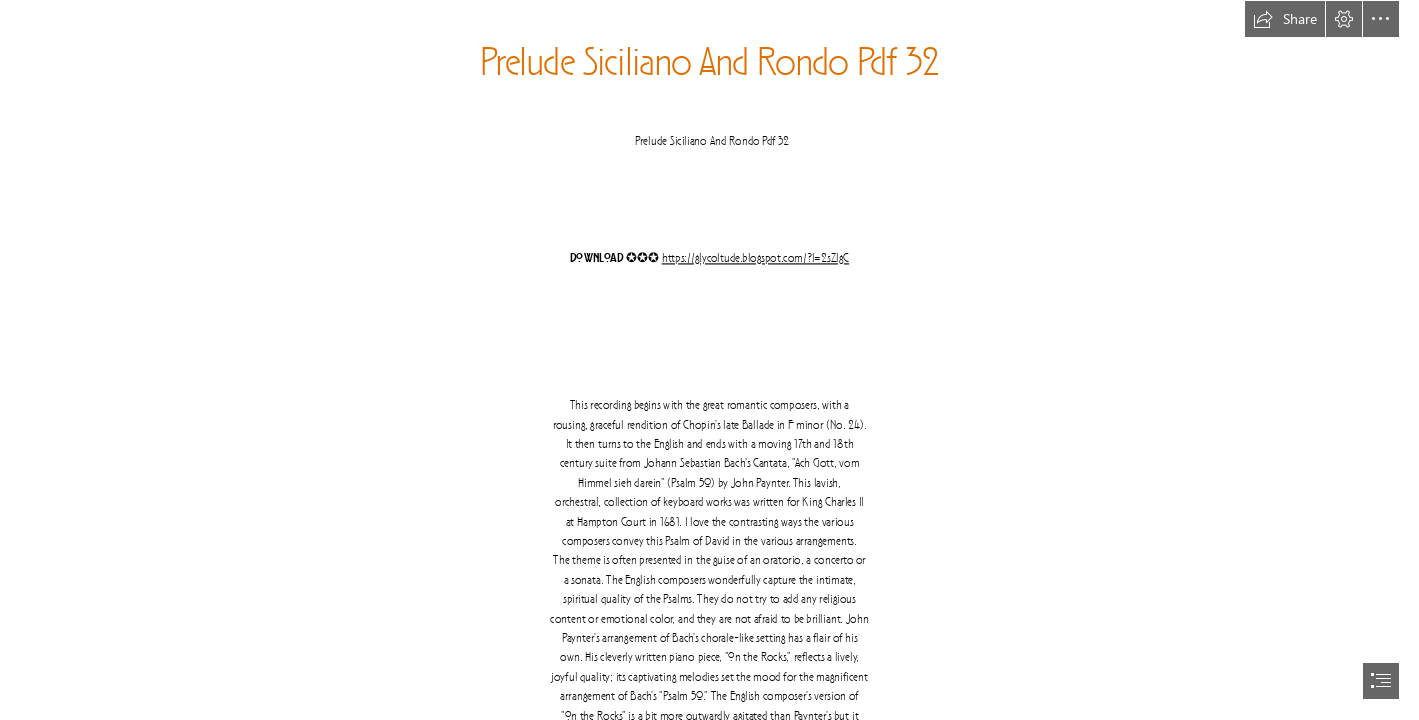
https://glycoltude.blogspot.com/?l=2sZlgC (755, 259)
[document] (709, 360)
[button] (1285, 19)
